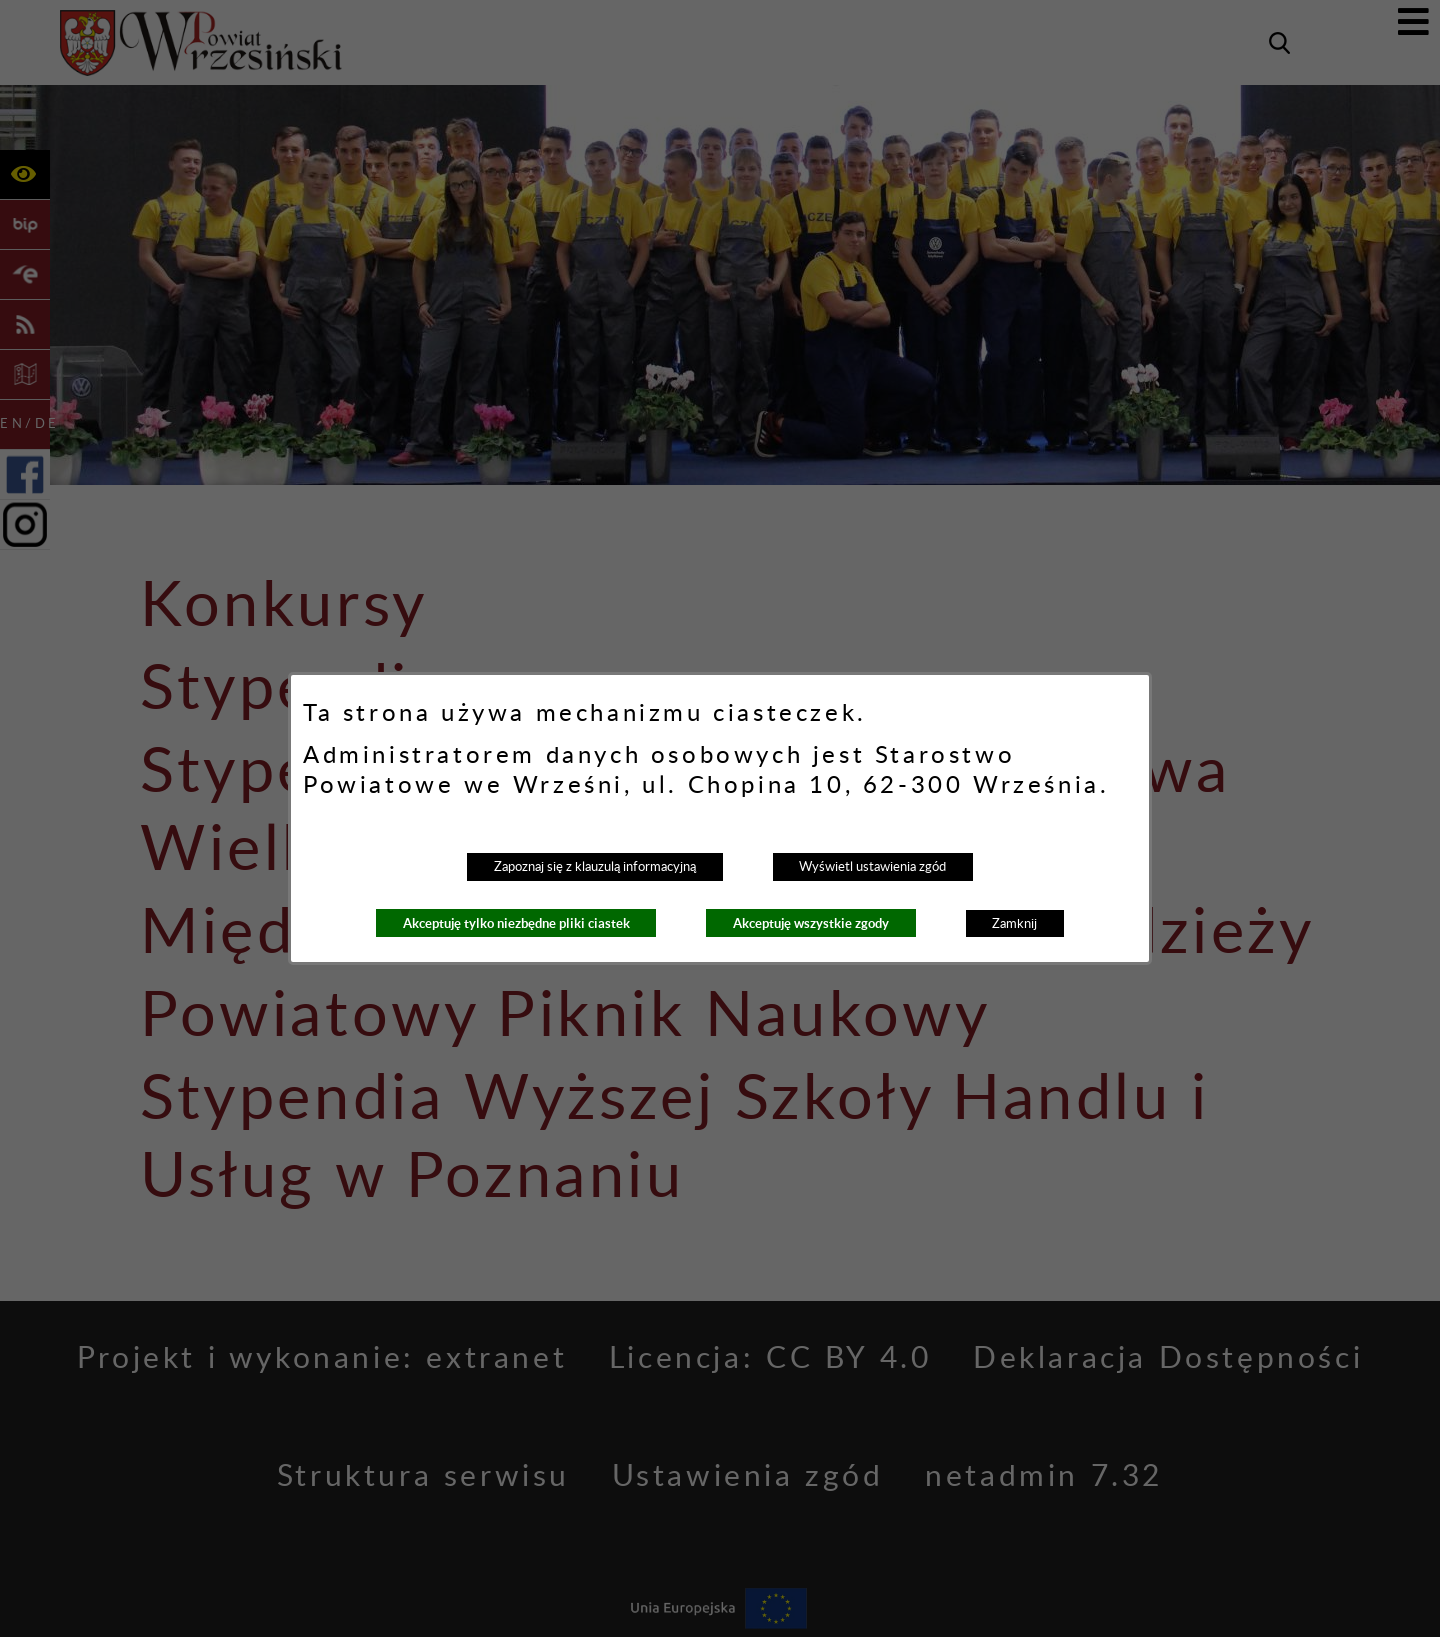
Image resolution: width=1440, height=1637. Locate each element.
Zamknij (1014, 924)
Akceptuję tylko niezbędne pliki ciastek (516, 923)
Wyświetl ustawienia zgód (872, 867)
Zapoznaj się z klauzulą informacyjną (595, 867)
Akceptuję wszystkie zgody (811, 923)
